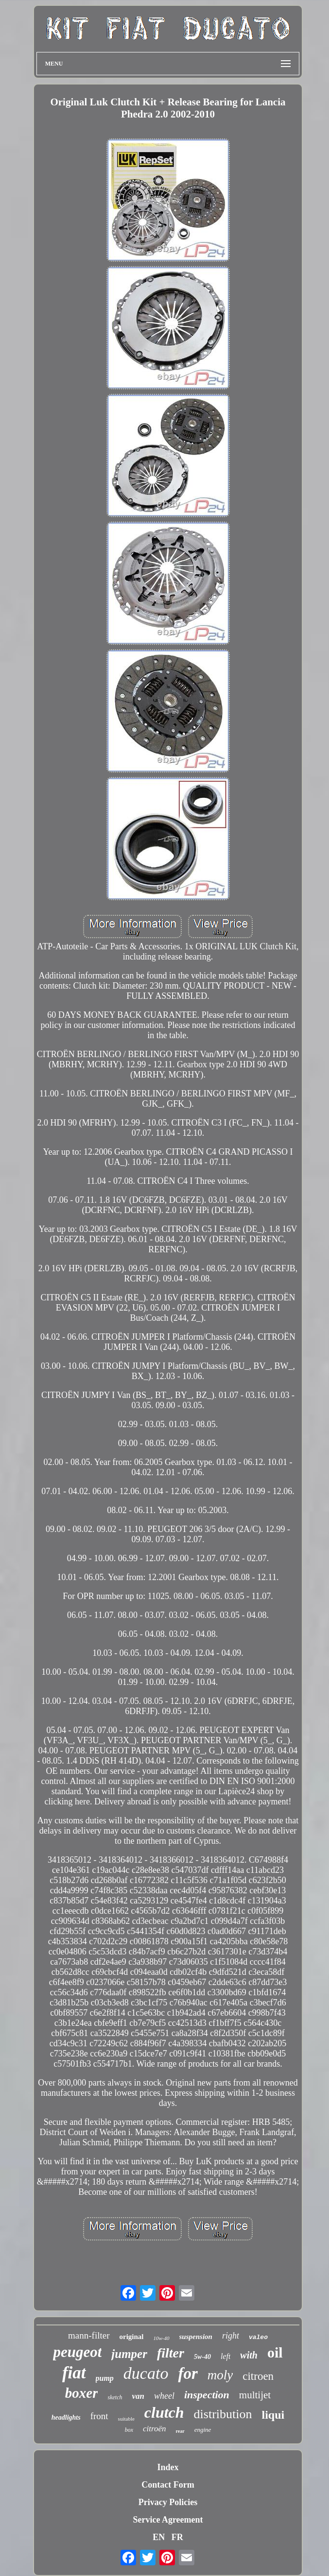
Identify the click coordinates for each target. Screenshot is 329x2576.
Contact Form (167, 2485)
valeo (258, 2337)
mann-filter (88, 2335)
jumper (129, 2353)
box (129, 2429)
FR (177, 2537)
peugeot (77, 2351)
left (225, 2356)
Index (167, 2467)
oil (275, 2352)
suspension (195, 2336)
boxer (81, 2393)
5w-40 (202, 2356)
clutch (164, 2412)
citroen (258, 2376)
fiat (74, 2372)
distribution (223, 2414)
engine (202, 2429)
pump (105, 2378)
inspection (206, 2395)
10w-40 (162, 2338)
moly (220, 2375)
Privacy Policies (168, 2502)
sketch (114, 2397)
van (138, 2396)
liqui (273, 2414)
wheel (164, 2396)
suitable (126, 2419)
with (249, 2355)
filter (170, 2352)
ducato (146, 2373)
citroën (154, 2428)
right (230, 2335)
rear (180, 2431)
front (99, 2416)
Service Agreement (168, 2520)
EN (159, 2537)
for (187, 2373)
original (132, 2336)
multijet (255, 2395)
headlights (66, 2417)
